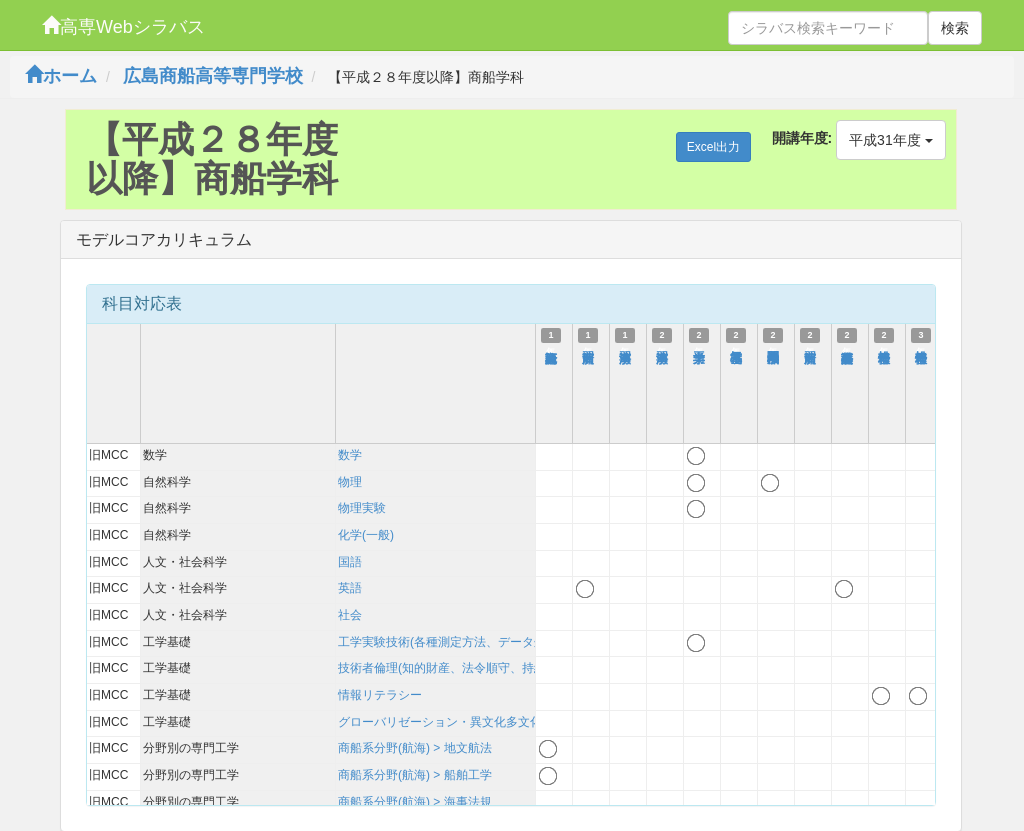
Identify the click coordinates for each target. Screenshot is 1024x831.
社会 (350, 615)
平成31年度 (890, 140)
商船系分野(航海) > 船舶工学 (415, 775)
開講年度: (802, 138)
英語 (350, 588)
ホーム (61, 76)
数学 (350, 455)
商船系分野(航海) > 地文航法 (415, 748)
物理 (350, 482)
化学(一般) (366, 535)
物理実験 (362, 508)
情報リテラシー (380, 695)
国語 (350, 562)
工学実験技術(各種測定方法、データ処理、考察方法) (480, 642)
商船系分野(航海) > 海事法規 (415, 802)
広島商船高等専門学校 (213, 76)
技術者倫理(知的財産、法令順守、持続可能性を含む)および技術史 (516, 668)
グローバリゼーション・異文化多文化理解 (452, 722)
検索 (955, 28)
